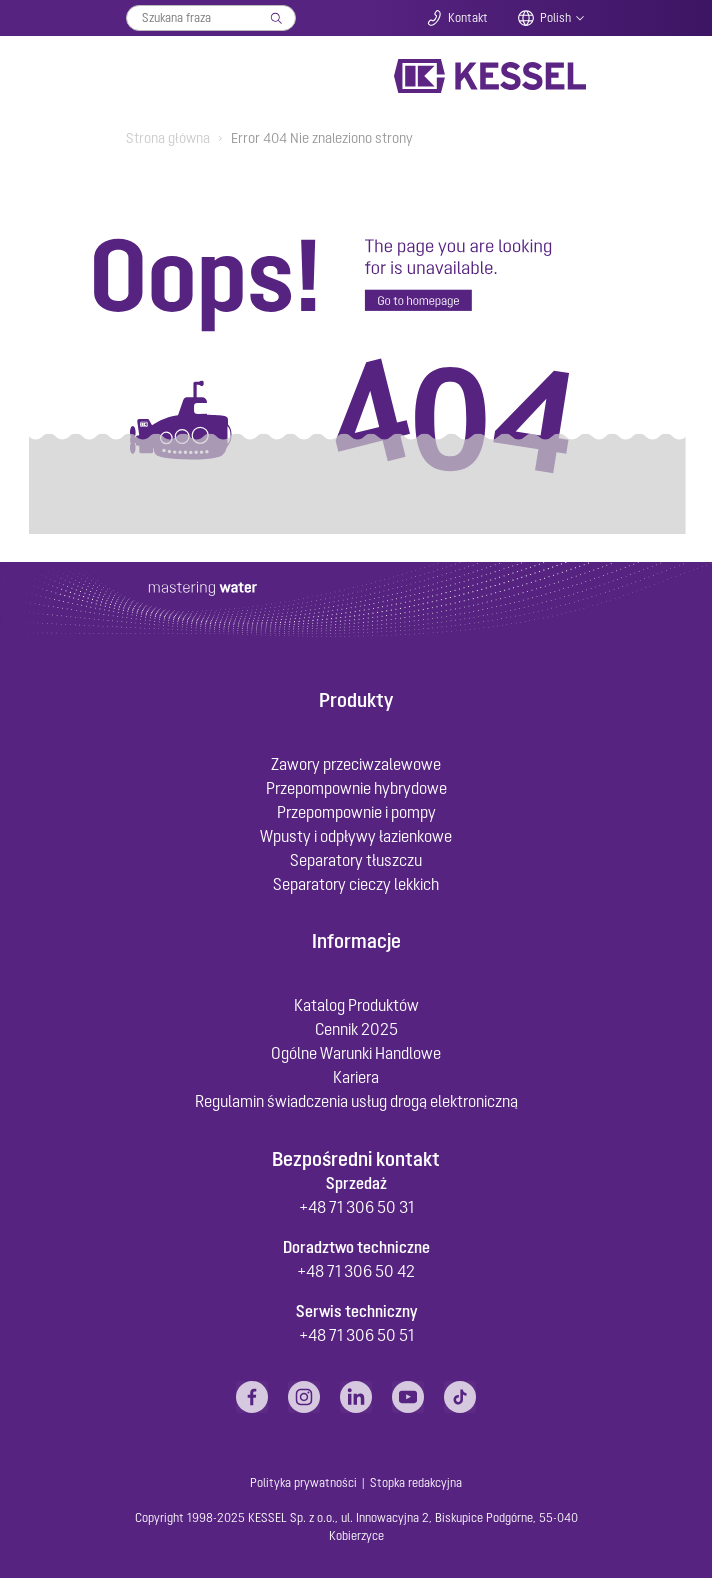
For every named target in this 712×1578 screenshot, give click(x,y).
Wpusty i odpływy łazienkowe (356, 836)
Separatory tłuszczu (356, 860)
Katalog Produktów (356, 1005)
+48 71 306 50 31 (356, 1207)
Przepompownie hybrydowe (356, 788)
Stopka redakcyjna (416, 1483)
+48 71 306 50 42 (356, 1271)
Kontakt (468, 18)
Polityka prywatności (303, 1483)
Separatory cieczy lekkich (356, 884)
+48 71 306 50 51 (356, 1335)
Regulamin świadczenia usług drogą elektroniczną (356, 1101)
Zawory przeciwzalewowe (356, 764)
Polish (555, 18)
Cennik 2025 (356, 1029)
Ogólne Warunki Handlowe (356, 1053)
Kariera (356, 1077)
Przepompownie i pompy (356, 812)
